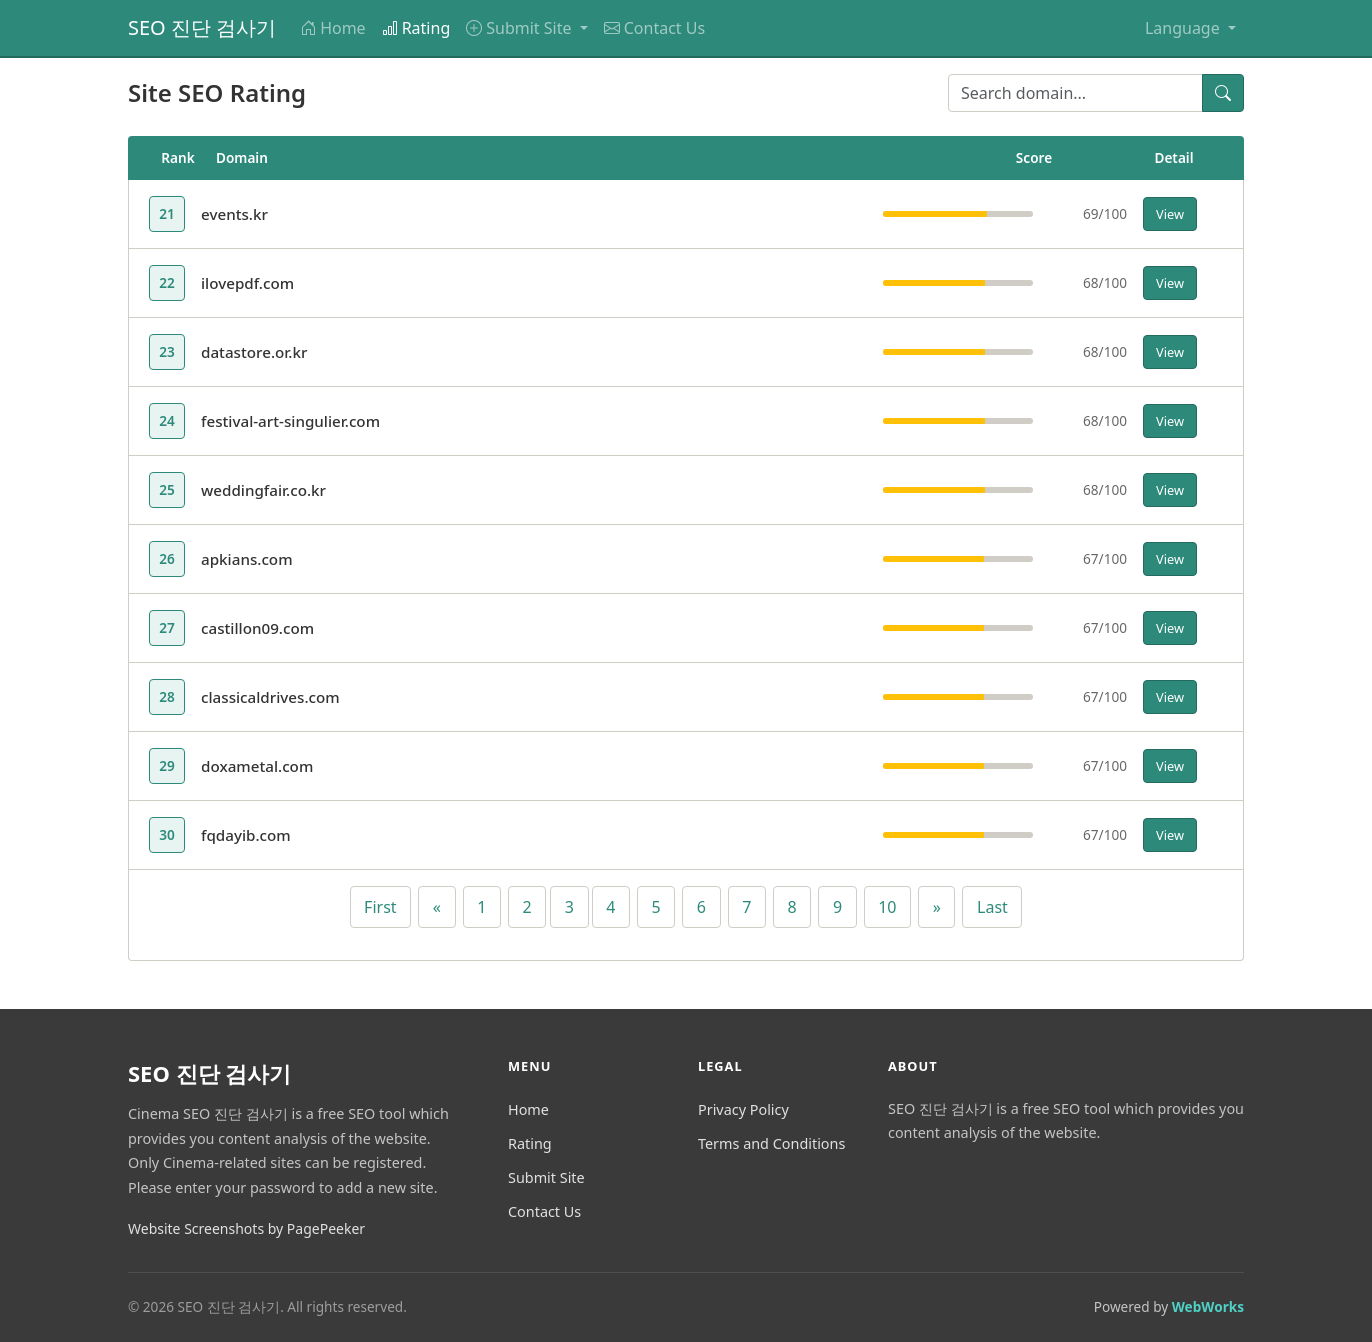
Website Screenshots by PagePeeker (246, 1228)
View (1170, 214)
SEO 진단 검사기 (202, 27)
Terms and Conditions (771, 1143)
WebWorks (1208, 1306)
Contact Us (654, 28)
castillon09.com (257, 628)
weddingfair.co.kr (263, 490)
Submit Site (546, 1177)
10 (887, 907)
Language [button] (1184, 28)
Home (333, 28)
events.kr (234, 214)
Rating (416, 28)
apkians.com (247, 559)
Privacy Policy (743, 1109)
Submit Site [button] (520, 28)
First (380, 907)
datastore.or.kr (254, 352)
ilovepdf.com (247, 283)
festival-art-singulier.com (290, 421)
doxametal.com (257, 766)
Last (992, 907)
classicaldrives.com (270, 697)
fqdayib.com (246, 835)
